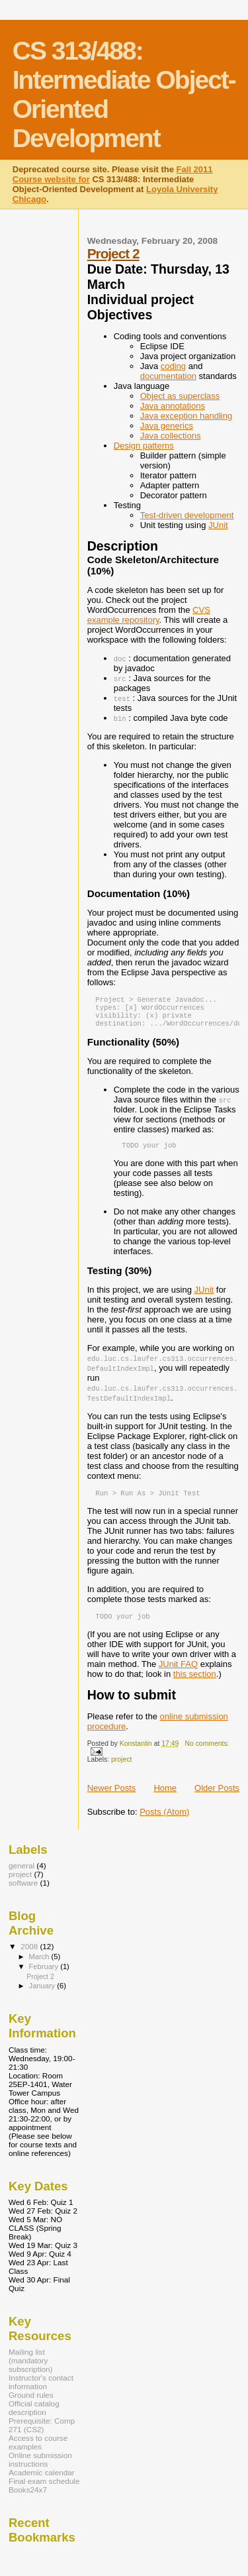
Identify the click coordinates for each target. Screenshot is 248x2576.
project (121, 1768)
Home (165, 1797)
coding (173, 366)
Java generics (166, 426)
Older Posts (216, 1797)
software (23, 1892)
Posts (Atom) (164, 1821)
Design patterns (144, 446)
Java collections (170, 436)
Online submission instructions (40, 2468)
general (21, 1874)
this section (194, 1683)
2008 (30, 1955)
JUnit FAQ (178, 1673)
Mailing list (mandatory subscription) (30, 2370)
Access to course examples (38, 2451)
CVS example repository (148, 615)
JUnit (218, 525)
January (43, 1995)
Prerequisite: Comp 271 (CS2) (42, 2434)
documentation (168, 376)
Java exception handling (186, 416)
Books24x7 (28, 2499)
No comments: (207, 1752)
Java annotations (172, 406)
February (45, 1976)
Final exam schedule (44, 2490)
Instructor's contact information (41, 2391)
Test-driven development (187, 515)
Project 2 (113, 253)
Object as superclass (180, 396)
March (40, 1966)
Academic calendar (42, 2481)
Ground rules (31, 2404)
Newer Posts (111, 1797)
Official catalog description (34, 2417)
